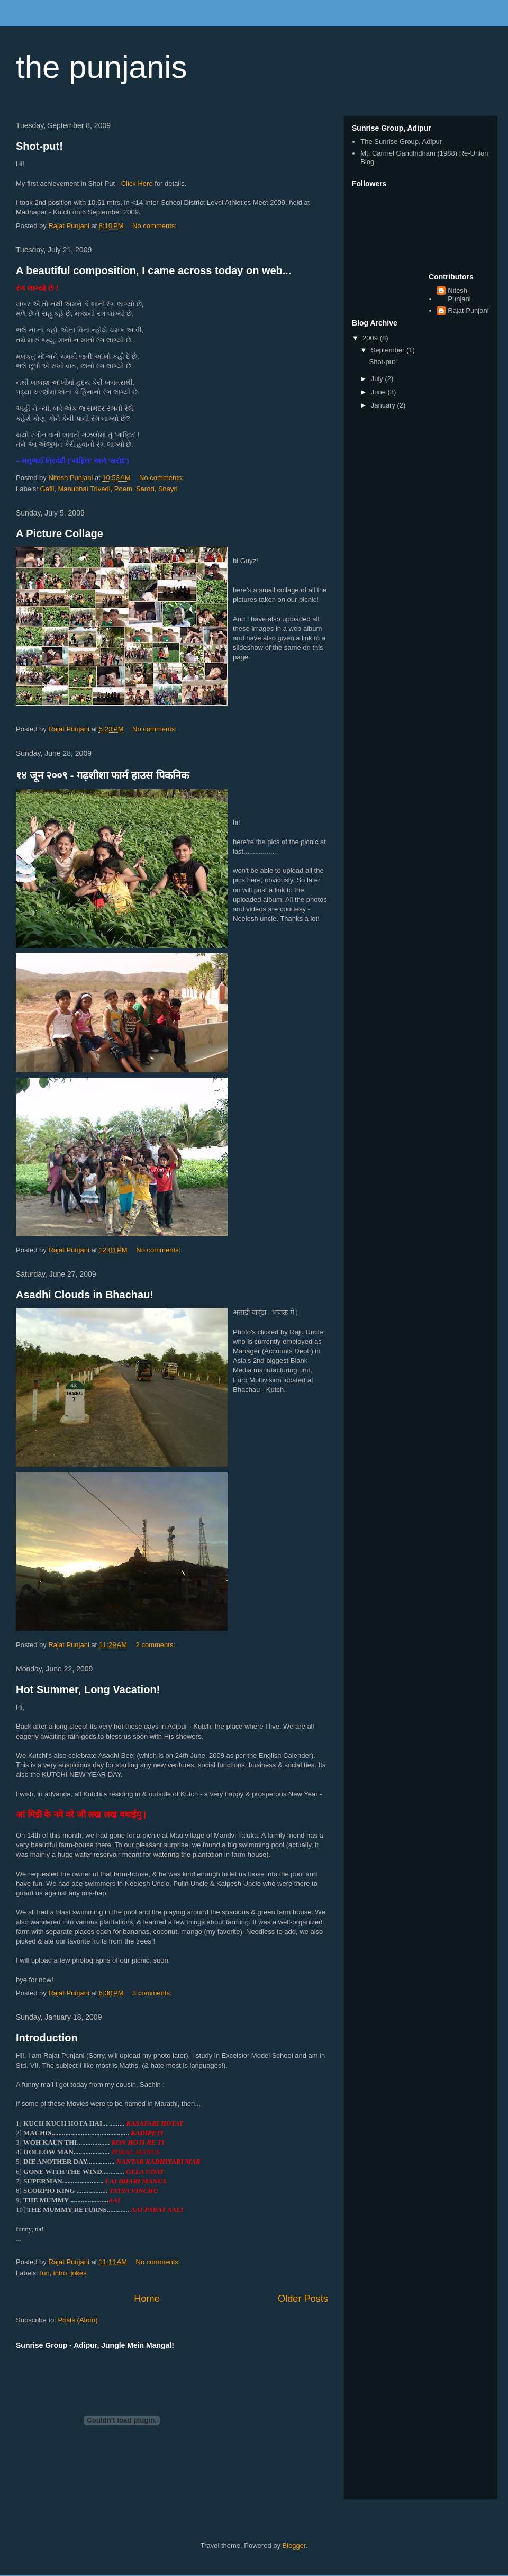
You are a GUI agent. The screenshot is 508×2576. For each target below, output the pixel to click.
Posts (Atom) (78, 2320)
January (384, 405)
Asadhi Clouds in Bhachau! (84, 1294)
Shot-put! (39, 146)
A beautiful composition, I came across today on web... (153, 270)
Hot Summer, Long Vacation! (88, 1689)
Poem (123, 489)
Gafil (47, 489)
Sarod (145, 489)
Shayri (168, 489)
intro (60, 2273)
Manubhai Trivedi (84, 489)
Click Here (137, 183)
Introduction (47, 2038)
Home (147, 2298)
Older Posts (303, 2298)
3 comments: (153, 1993)
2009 (371, 338)
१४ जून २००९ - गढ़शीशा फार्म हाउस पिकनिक (102, 775)
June (379, 392)
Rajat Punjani (468, 310)
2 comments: (156, 1645)
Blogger (294, 2546)
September (388, 350)
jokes (78, 2273)
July (378, 379)
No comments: (155, 226)
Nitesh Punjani (459, 294)
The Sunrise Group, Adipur (401, 142)
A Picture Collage (59, 533)
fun (45, 2273)
